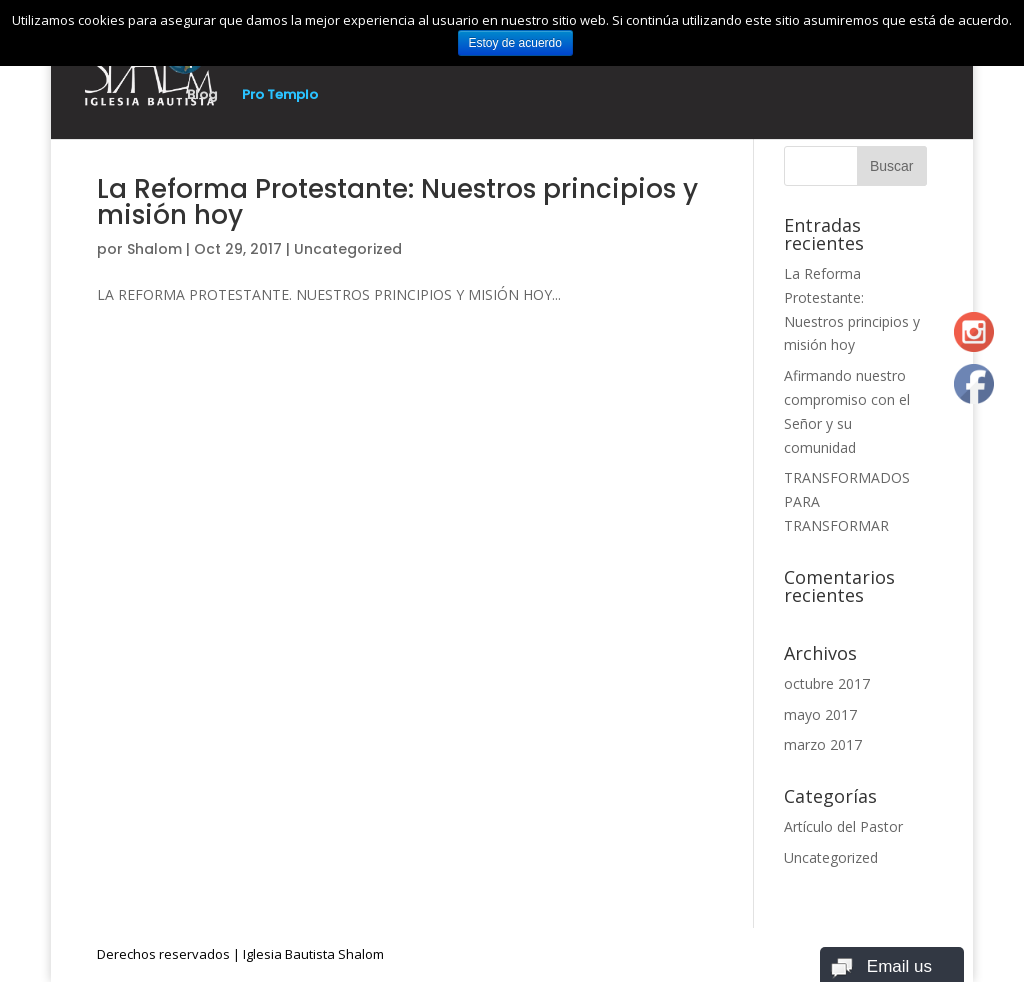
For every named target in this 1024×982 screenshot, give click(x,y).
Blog (202, 96)
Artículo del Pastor (843, 826)
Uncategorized (348, 249)
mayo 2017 (820, 714)
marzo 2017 (823, 744)
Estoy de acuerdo (515, 43)
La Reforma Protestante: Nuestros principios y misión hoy (397, 202)
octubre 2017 (827, 683)
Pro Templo (280, 96)
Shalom (154, 249)
